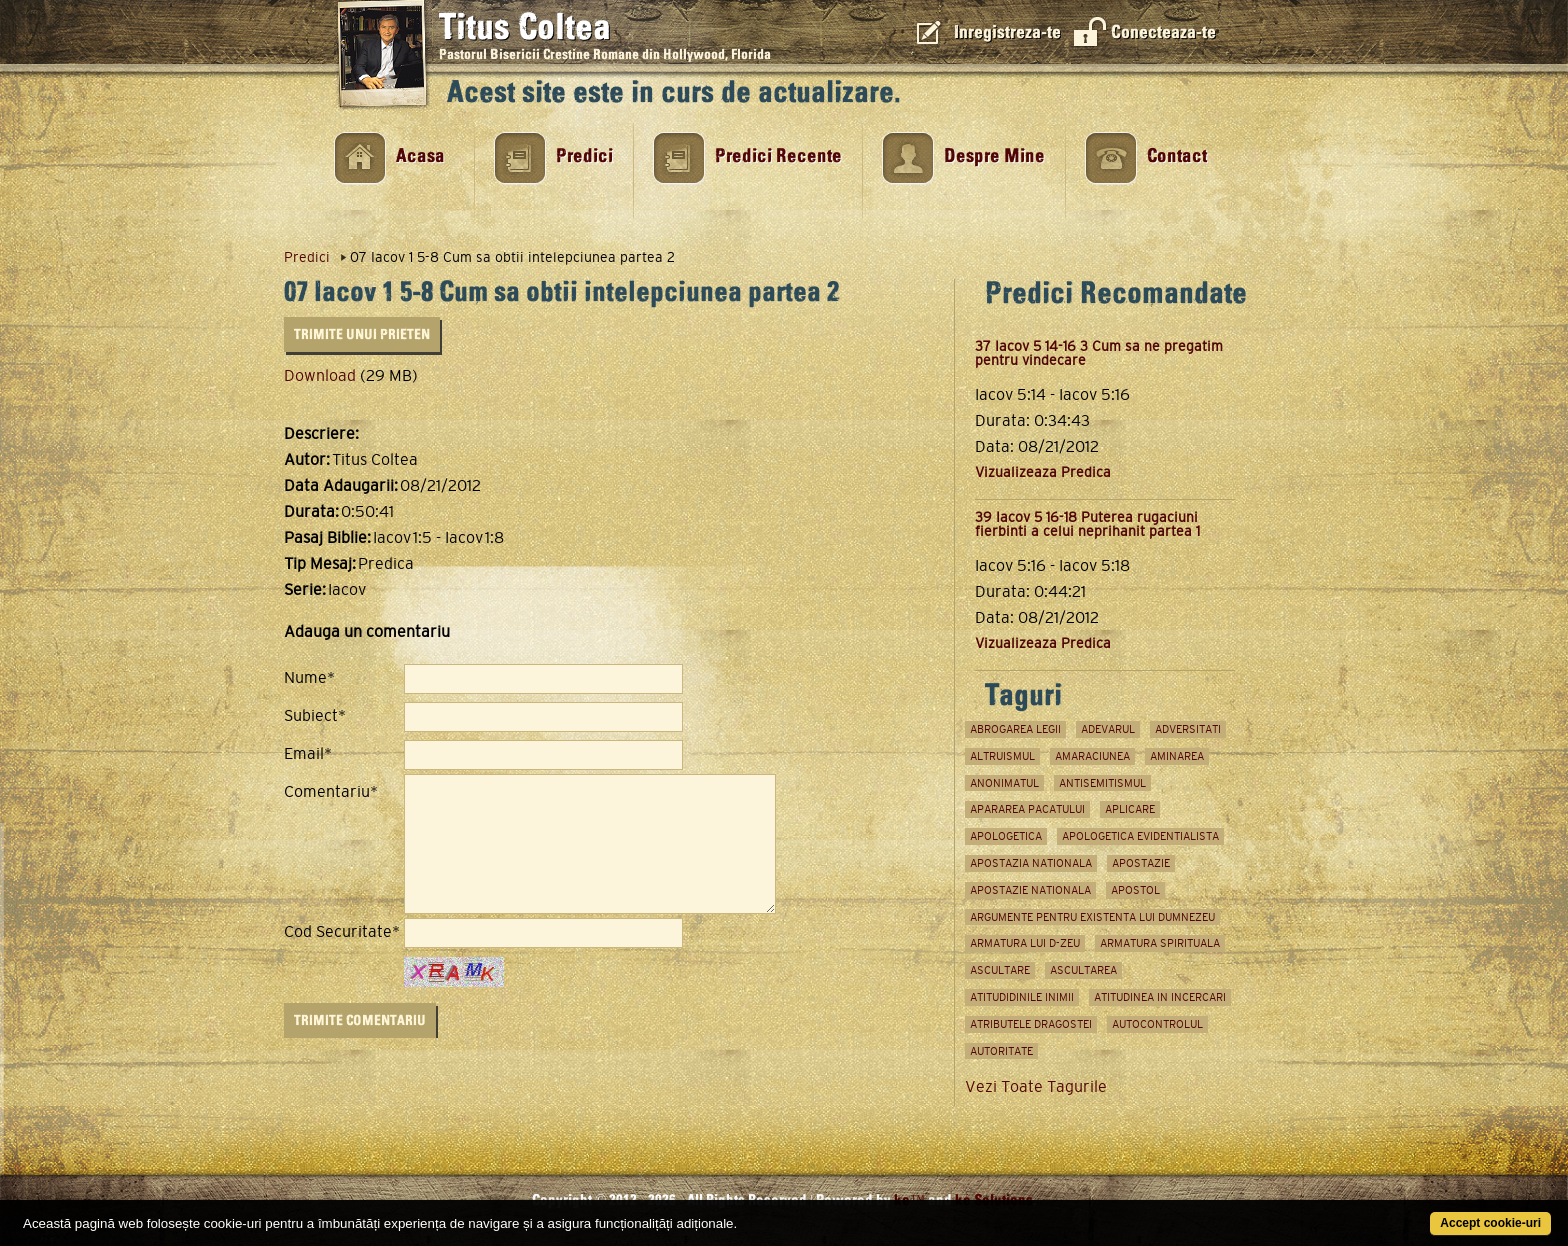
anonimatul (1004, 783)
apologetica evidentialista (1140, 836)
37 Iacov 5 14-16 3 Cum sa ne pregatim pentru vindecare (1099, 353)
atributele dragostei (1031, 1024)
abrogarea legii (1015, 729)
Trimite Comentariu (360, 1020)
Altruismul (1002, 756)
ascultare (1000, 970)
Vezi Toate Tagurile (1036, 1086)
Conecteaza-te (1163, 32)
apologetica (1006, 836)
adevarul (1108, 729)
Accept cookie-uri (1490, 1223)
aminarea (1177, 756)
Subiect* (315, 716)
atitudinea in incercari (1160, 997)
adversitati (1188, 729)
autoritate (1001, 1051)
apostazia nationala (1031, 863)
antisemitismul (1102, 783)
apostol (1135, 890)
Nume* (309, 678)
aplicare (1130, 809)
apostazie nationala (1030, 890)
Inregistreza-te (1007, 32)
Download (320, 375)
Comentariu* (331, 792)
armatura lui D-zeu (1025, 943)
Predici (584, 156)
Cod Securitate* (342, 932)
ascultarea (1083, 970)
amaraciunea (1092, 756)
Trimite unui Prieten (362, 334)
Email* (308, 754)
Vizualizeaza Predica (1043, 472)
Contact (1177, 156)
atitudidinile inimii (1022, 997)
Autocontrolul (1157, 1024)
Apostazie (1141, 863)
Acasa (420, 156)
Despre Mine (994, 156)
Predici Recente (778, 156)
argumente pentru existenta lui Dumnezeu (1092, 917)
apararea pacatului (1027, 809)
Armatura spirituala (1160, 943)
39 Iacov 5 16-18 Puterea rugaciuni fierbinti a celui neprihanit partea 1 (1087, 524)
